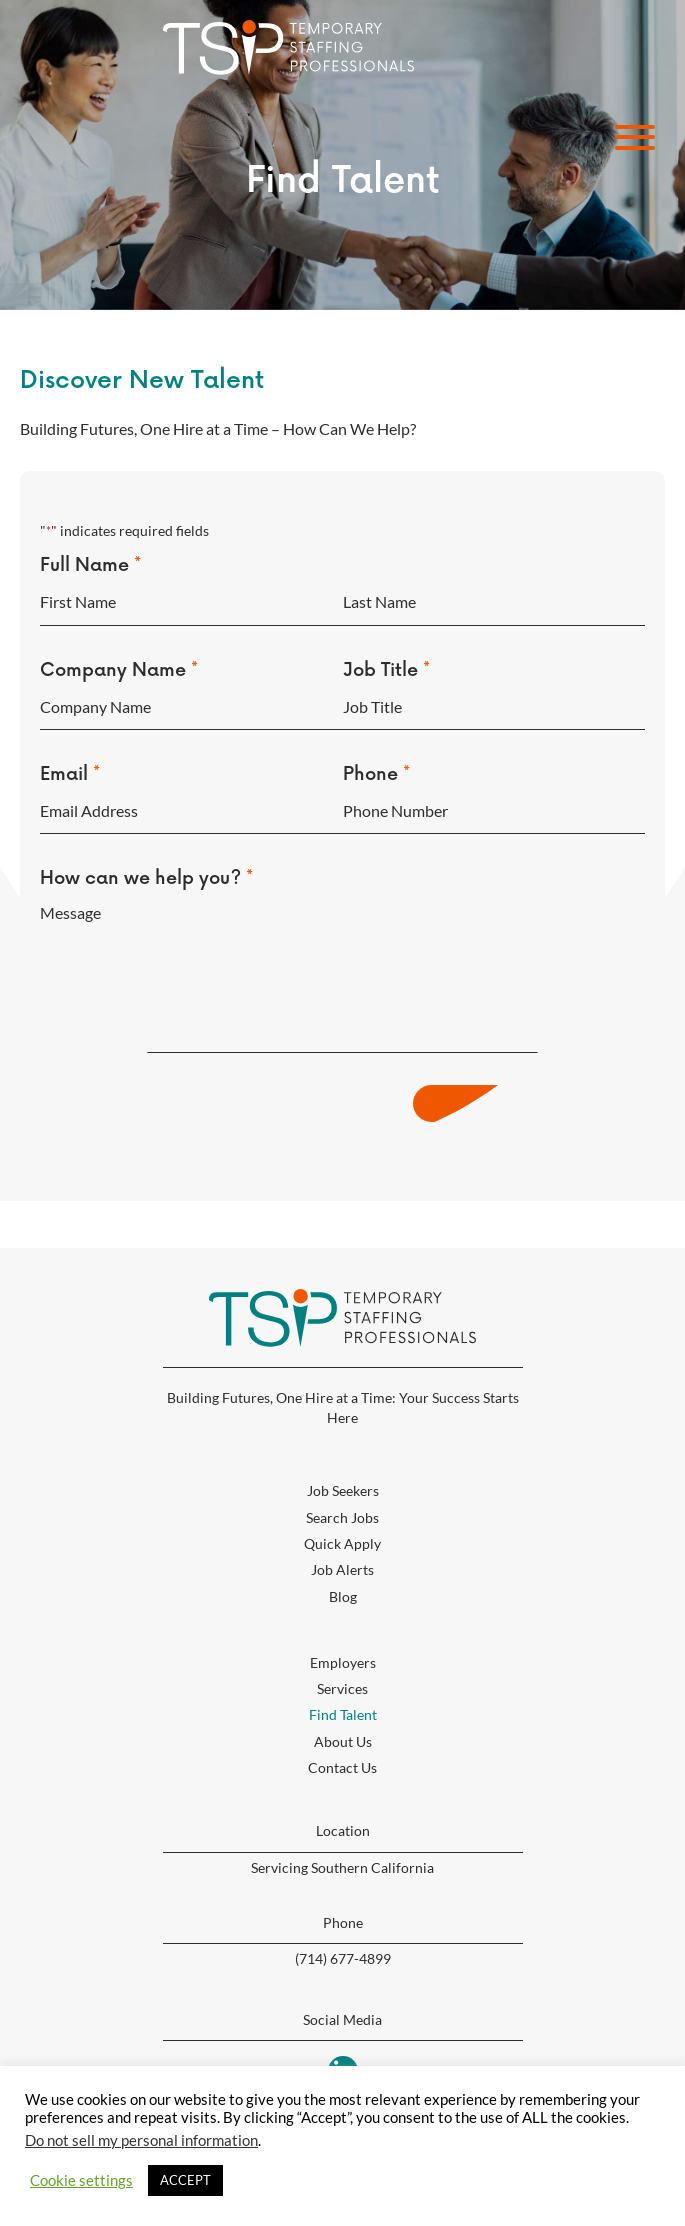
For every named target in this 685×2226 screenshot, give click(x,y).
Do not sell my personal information (141, 2140)
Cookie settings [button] (81, 2180)
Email (70, 763)
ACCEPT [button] (185, 2180)
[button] (630, 137)
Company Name (119, 664)
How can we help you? (146, 862)
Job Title (386, 664)
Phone (376, 763)
